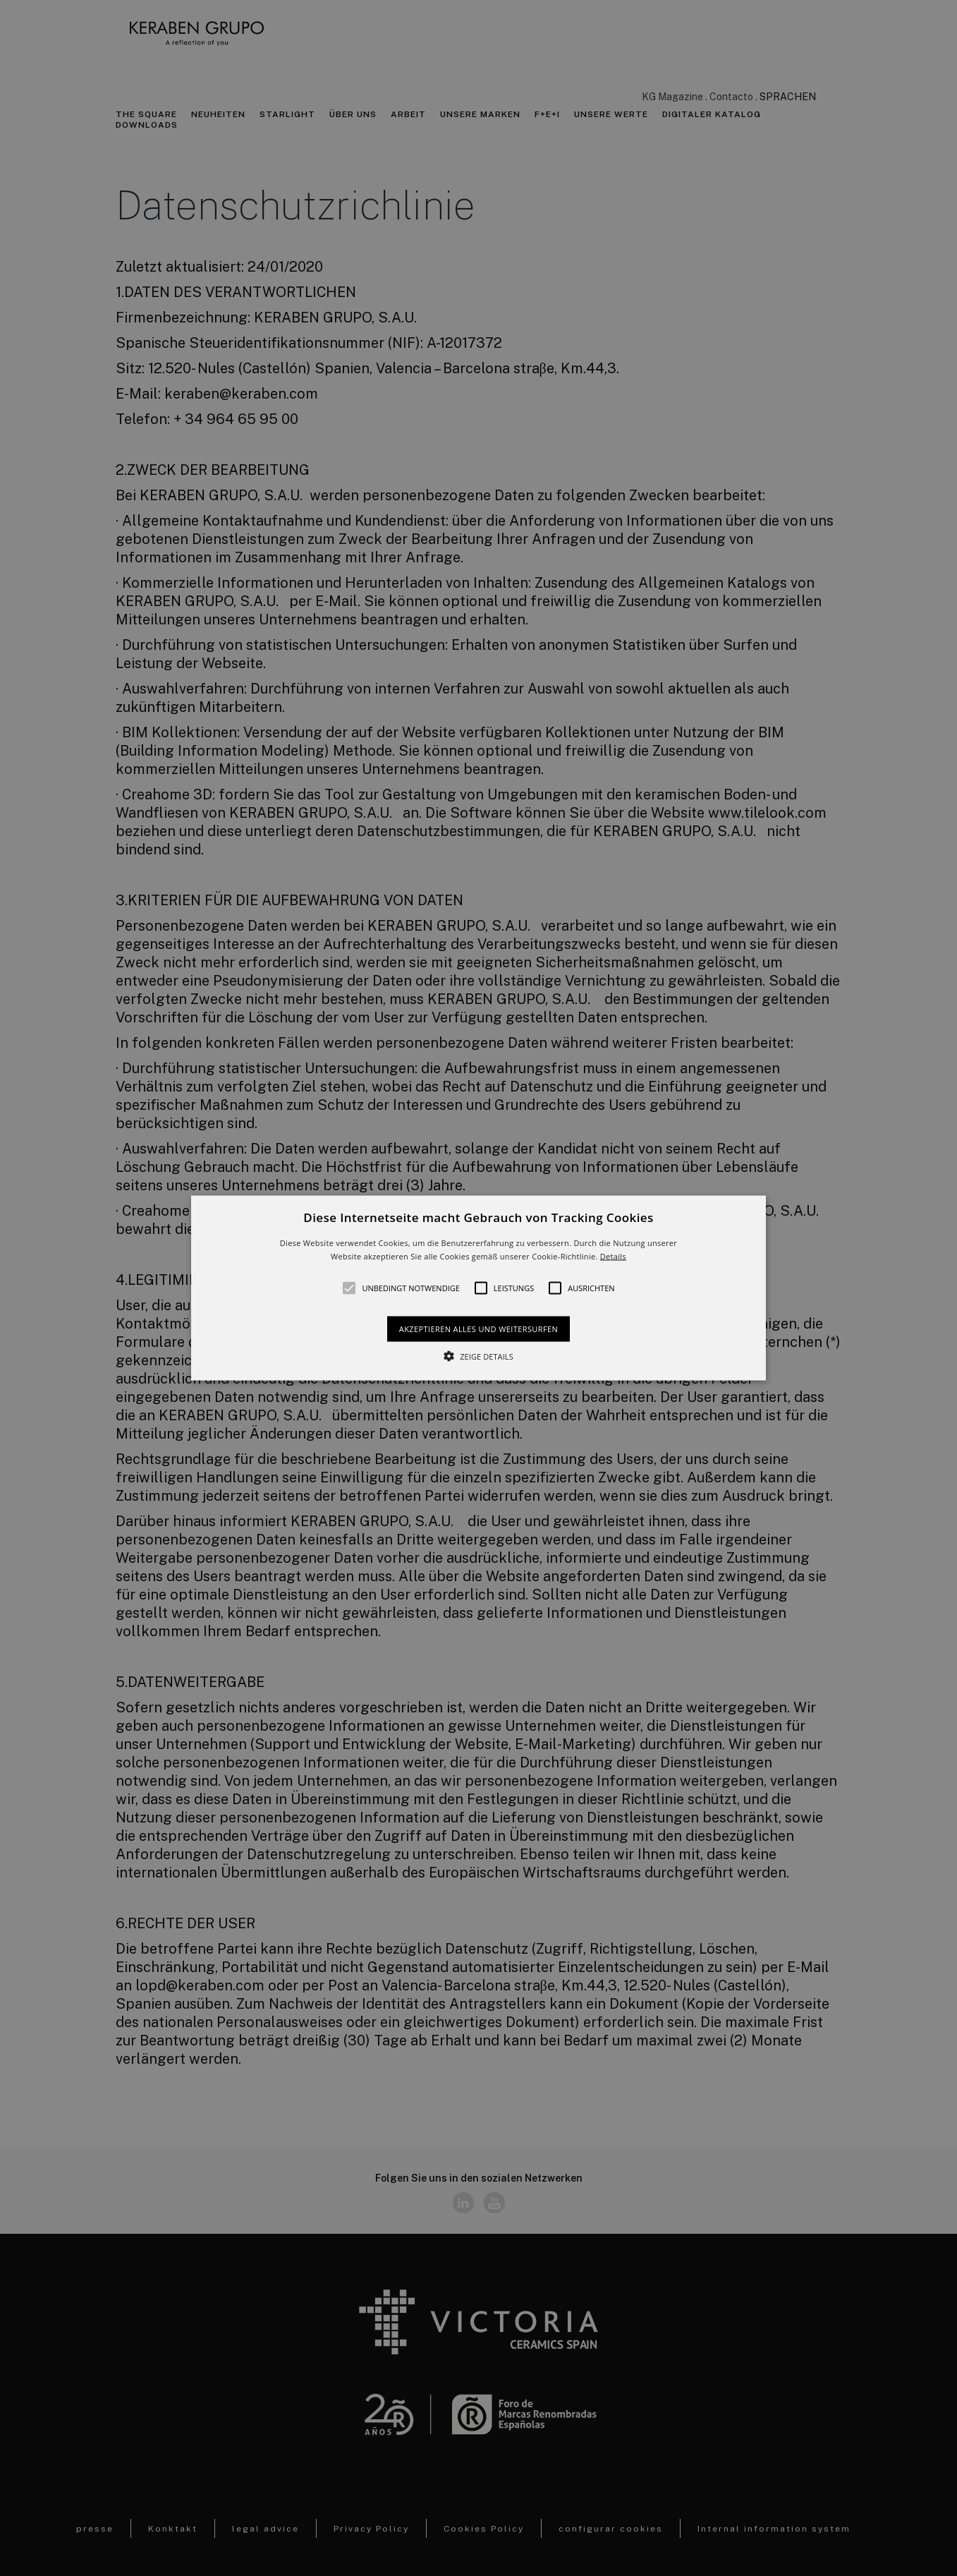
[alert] (478, 1288)
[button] (478, 1288)
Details (613, 1256)
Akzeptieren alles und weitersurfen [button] (478, 1329)
